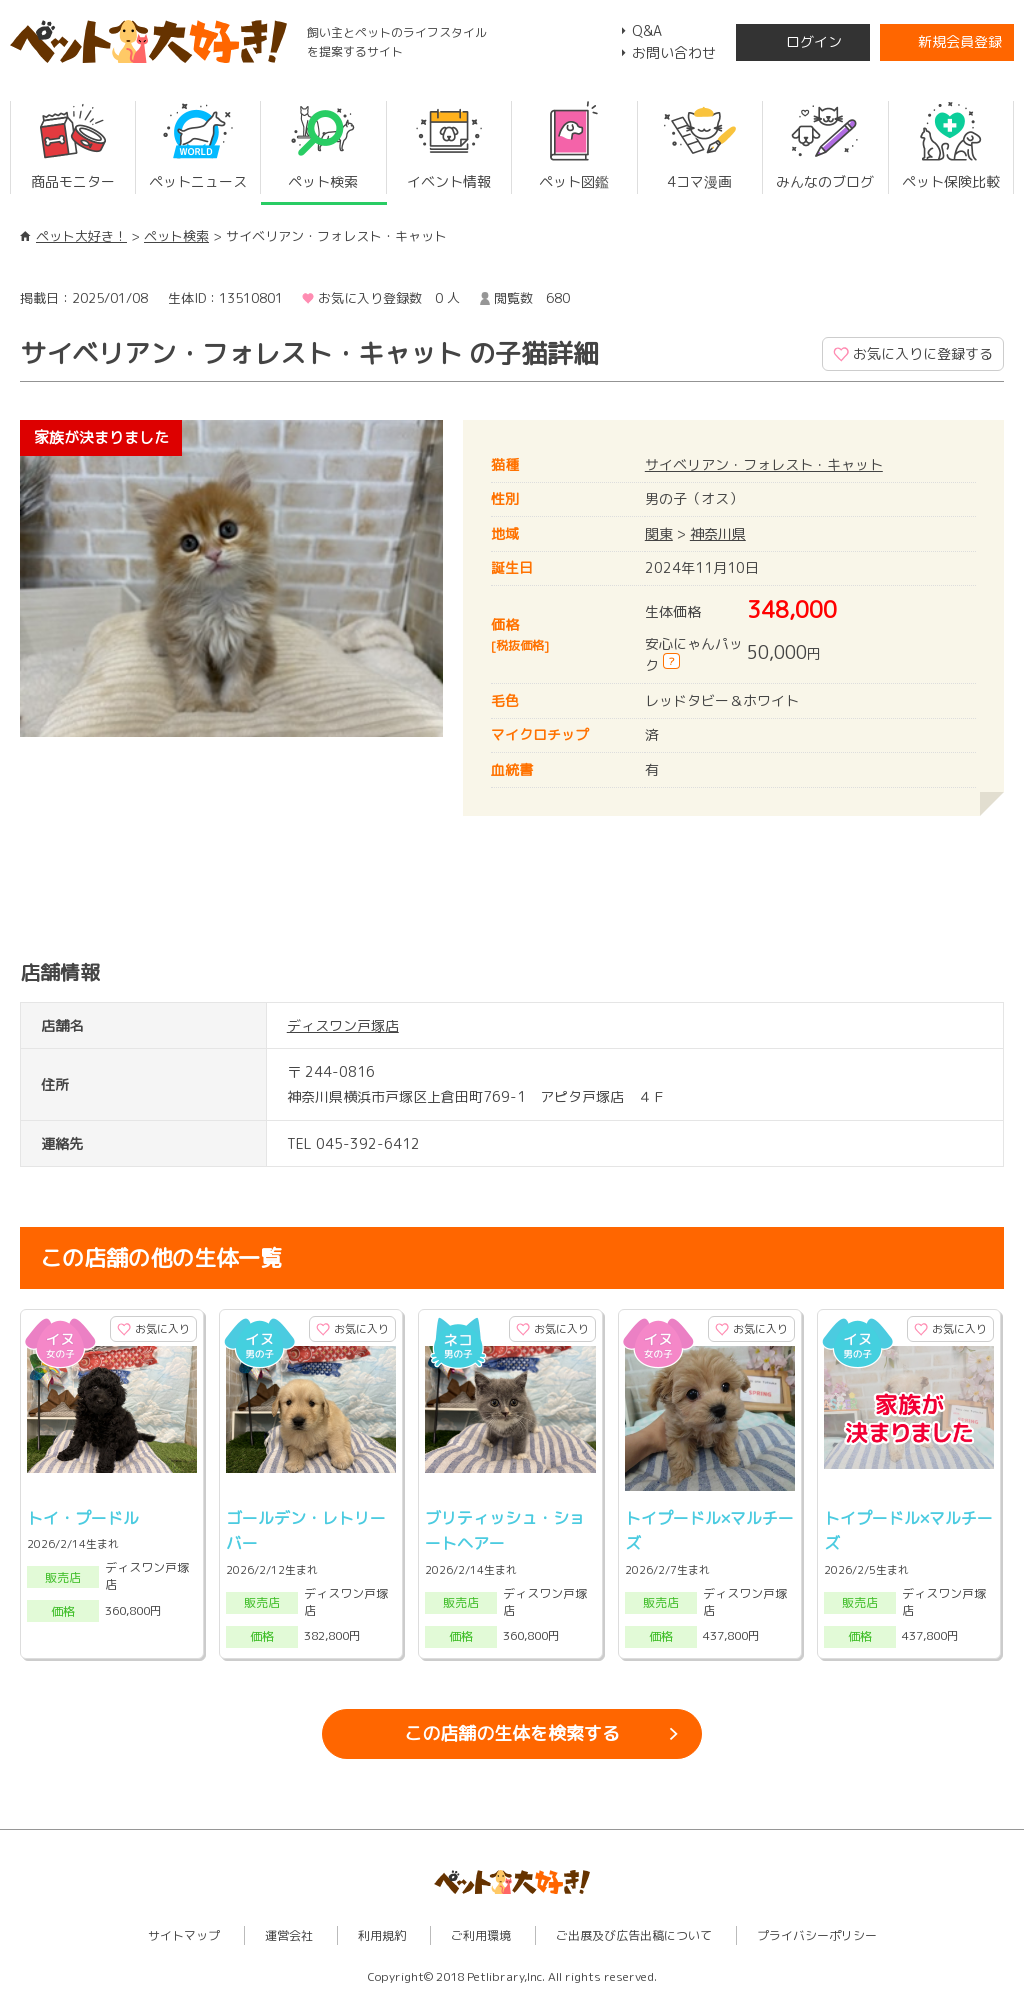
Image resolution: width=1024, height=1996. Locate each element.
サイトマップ (184, 1935)
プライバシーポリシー (817, 1935)
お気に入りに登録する (923, 353)
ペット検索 (176, 236)
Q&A (647, 30)
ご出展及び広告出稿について (634, 1935)
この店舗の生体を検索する (512, 1733)
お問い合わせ (674, 52)
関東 (659, 533)
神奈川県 (718, 533)
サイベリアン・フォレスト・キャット (764, 464)
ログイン (814, 41)
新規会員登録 (960, 41)
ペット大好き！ (81, 236)
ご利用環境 (481, 1935)
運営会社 (289, 1935)
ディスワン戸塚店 (343, 1025)
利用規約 (382, 1935)
